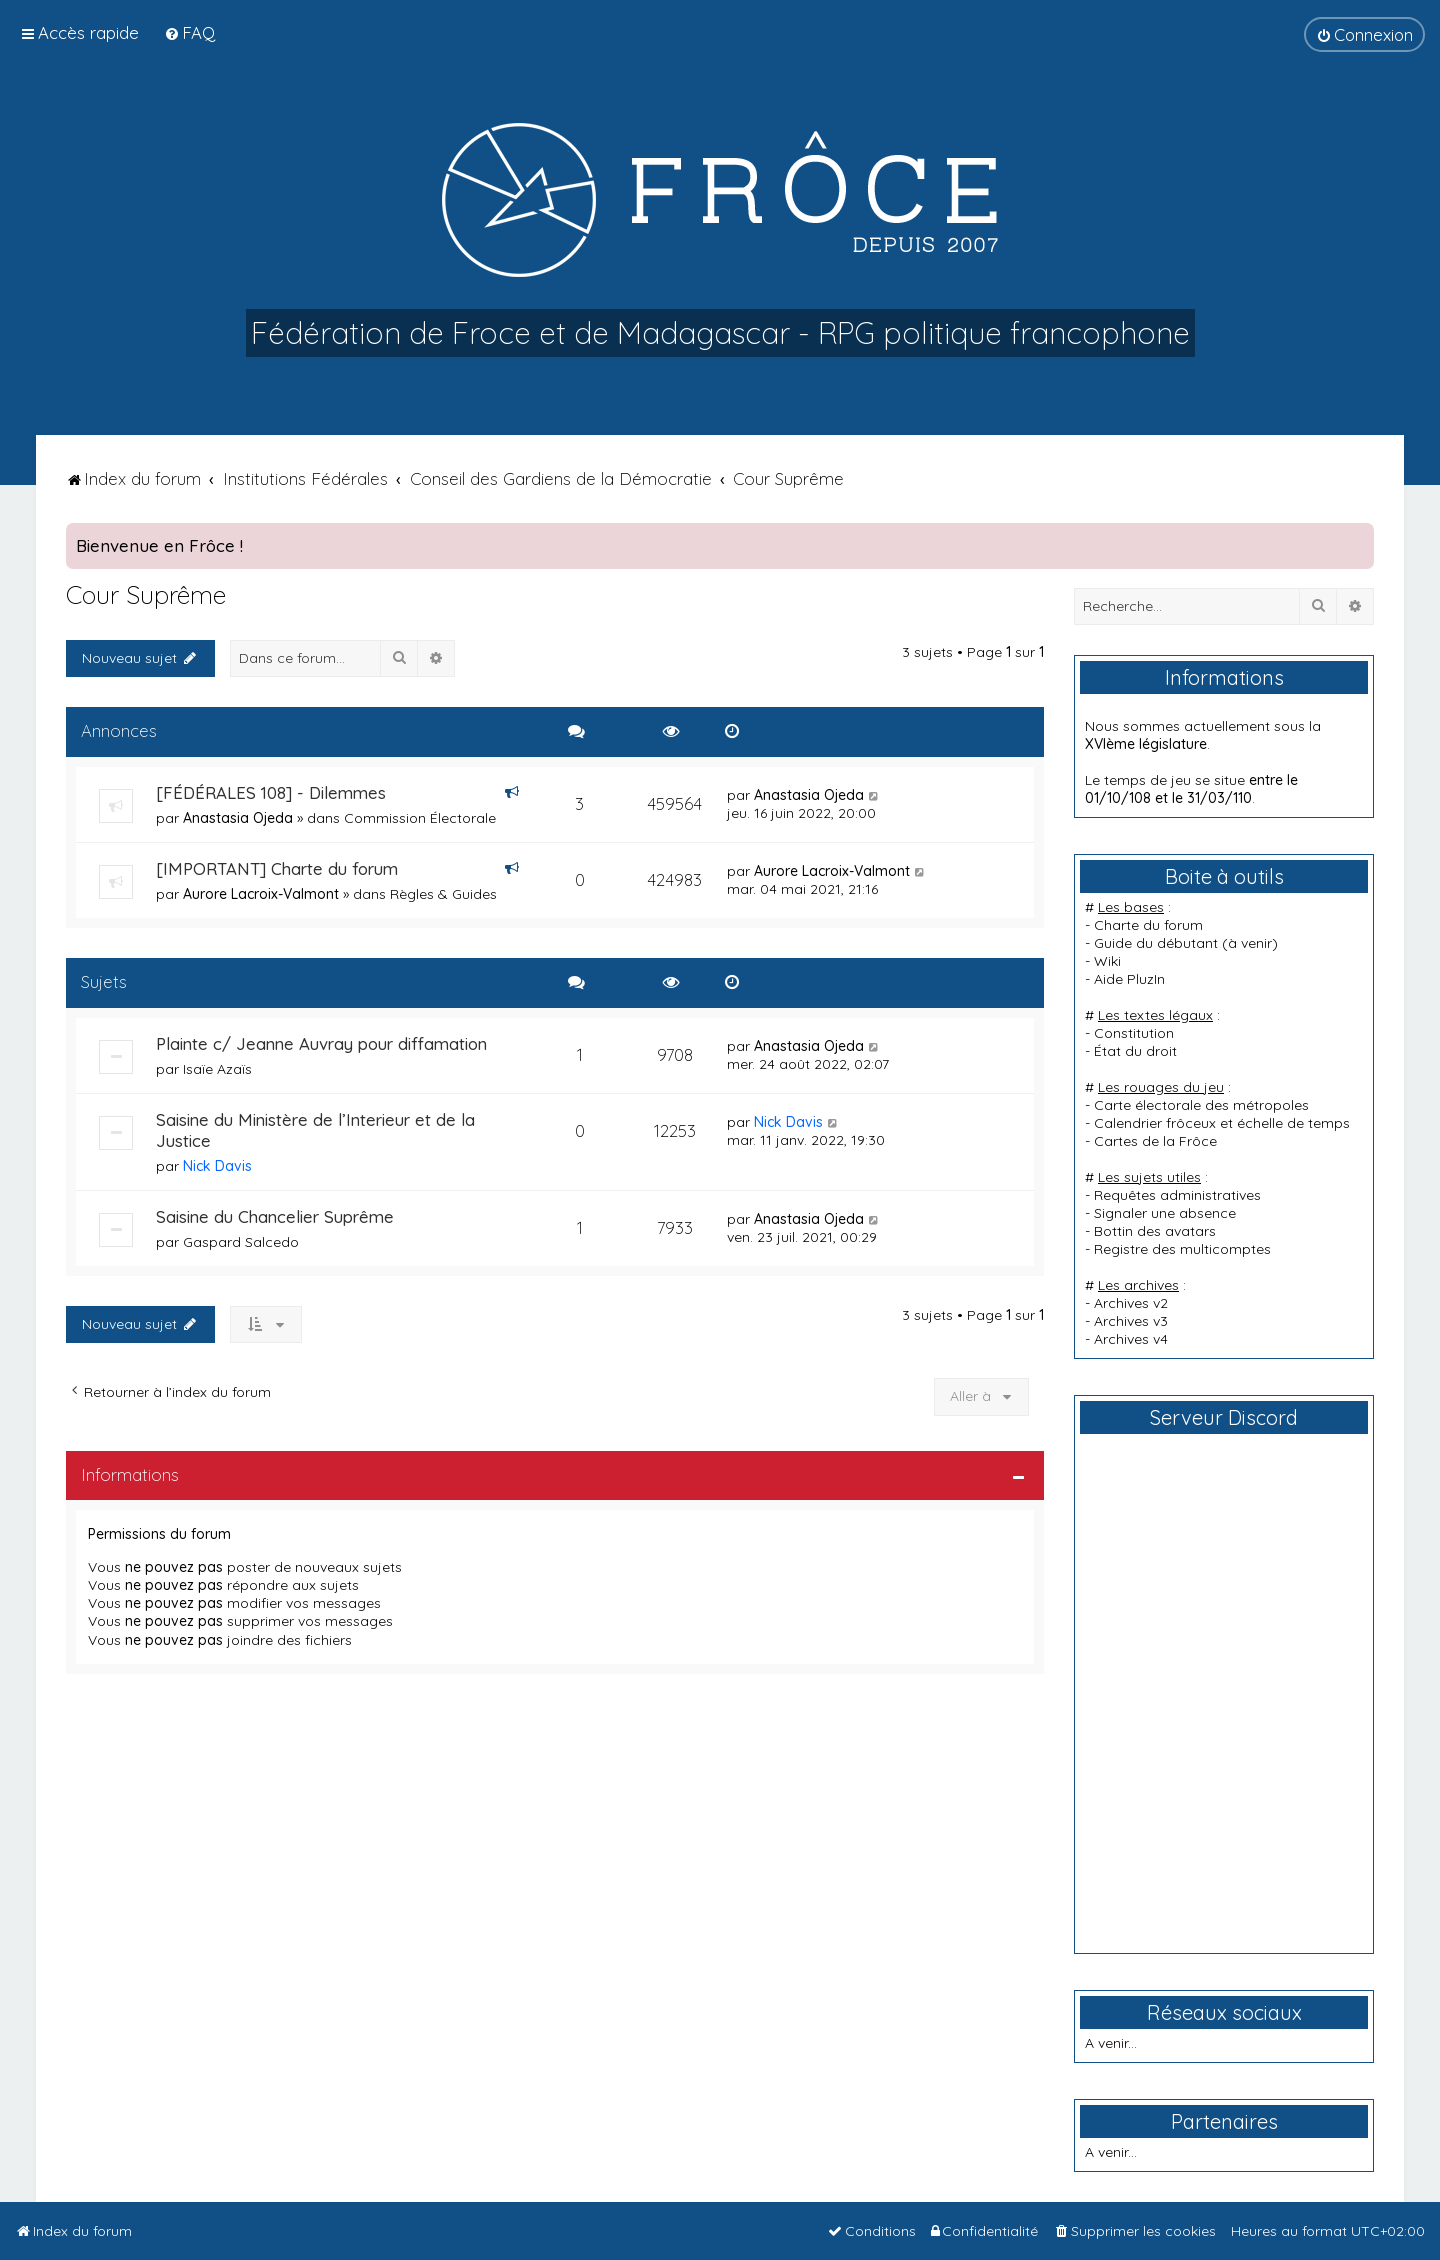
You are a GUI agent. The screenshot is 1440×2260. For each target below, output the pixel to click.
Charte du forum (1148, 925)
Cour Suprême (146, 594)
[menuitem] (189, 32)
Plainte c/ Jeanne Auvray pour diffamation (321, 1043)
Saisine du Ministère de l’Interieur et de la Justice (315, 1130)
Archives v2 (1131, 1303)
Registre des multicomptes (1182, 1249)
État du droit (1135, 1051)
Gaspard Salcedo (241, 1242)
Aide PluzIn (1129, 979)
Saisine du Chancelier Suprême (275, 1216)
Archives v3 (1131, 1321)
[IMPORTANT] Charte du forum (277, 868)
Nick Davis (217, 1166)
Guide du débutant (1156, 943)
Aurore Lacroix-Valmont (261, 894)
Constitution (1134, 1033)
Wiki (1107, 961)
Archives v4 (1131, 1339)
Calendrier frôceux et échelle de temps (1222, 1123)
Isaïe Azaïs (217, 1069)
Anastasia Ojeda (238, 818)
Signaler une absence (1165, 1213)
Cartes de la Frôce (1155, 1141)
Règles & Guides (443, 894)
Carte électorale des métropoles (1201, 1105)
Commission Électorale (420, 818)
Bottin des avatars (1155, 1231)
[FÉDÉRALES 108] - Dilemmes (271, 792)
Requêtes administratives (1177, 1195)
